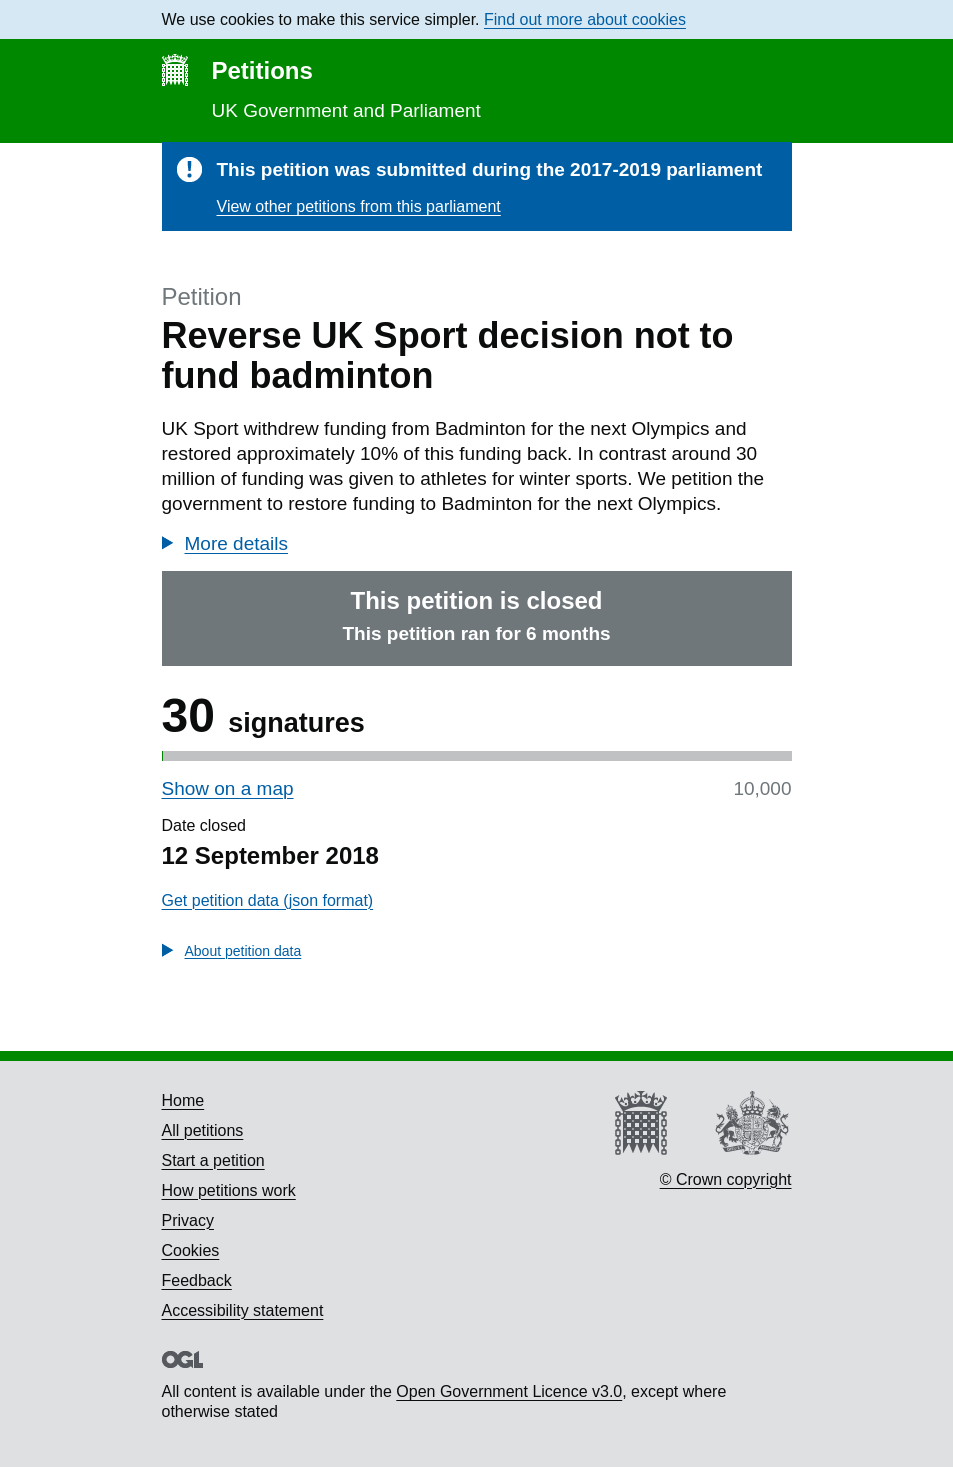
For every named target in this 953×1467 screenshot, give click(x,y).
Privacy (188, 1220)
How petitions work (229, 1190)
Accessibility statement (243, 1310)
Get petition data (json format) (268, 900)
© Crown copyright (726, 1179)
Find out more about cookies (585, 19)
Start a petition (213, 1160)
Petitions (262, 70)
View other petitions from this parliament (359, 206)
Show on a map (228, 788)
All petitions (203, 1130)
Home (183, 1100)
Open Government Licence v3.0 (509, 1391)
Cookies (191, 1250)
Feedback (197, 1280)
